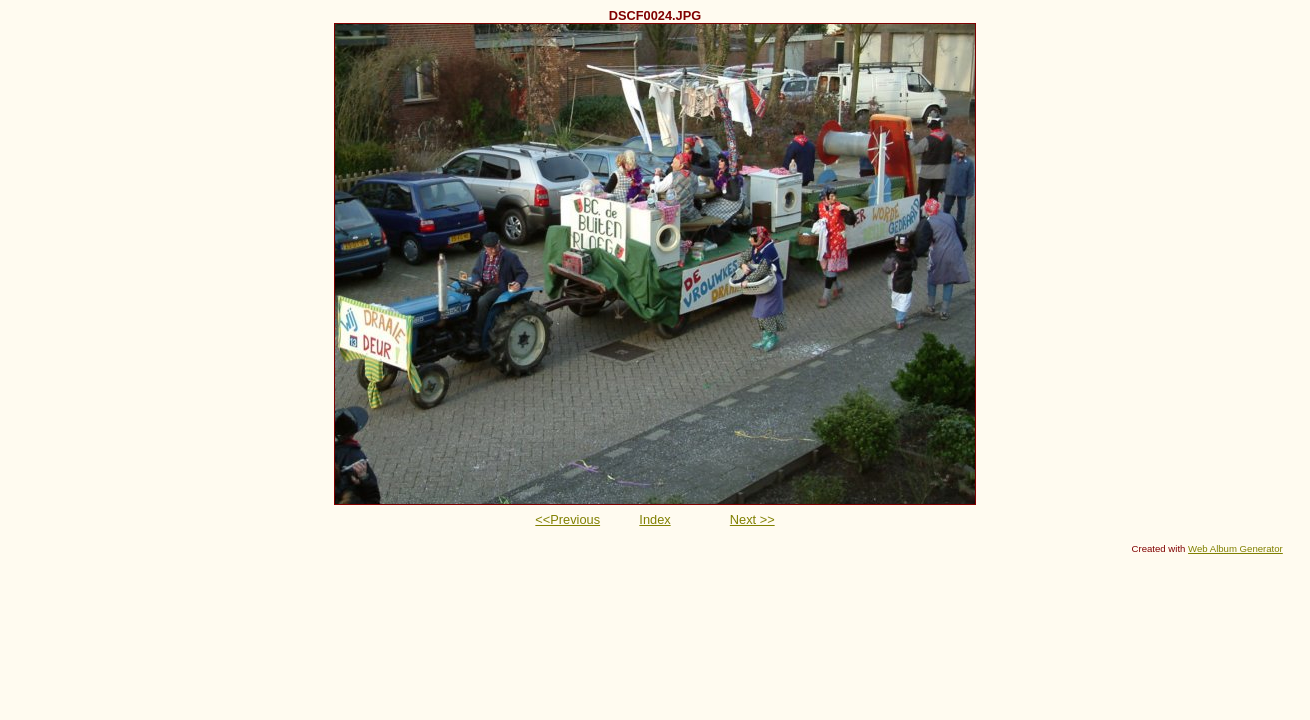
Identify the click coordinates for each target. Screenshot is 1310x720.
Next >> (752, 519)
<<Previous (567, 519)
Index (654, 519)
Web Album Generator (1235, 548)
